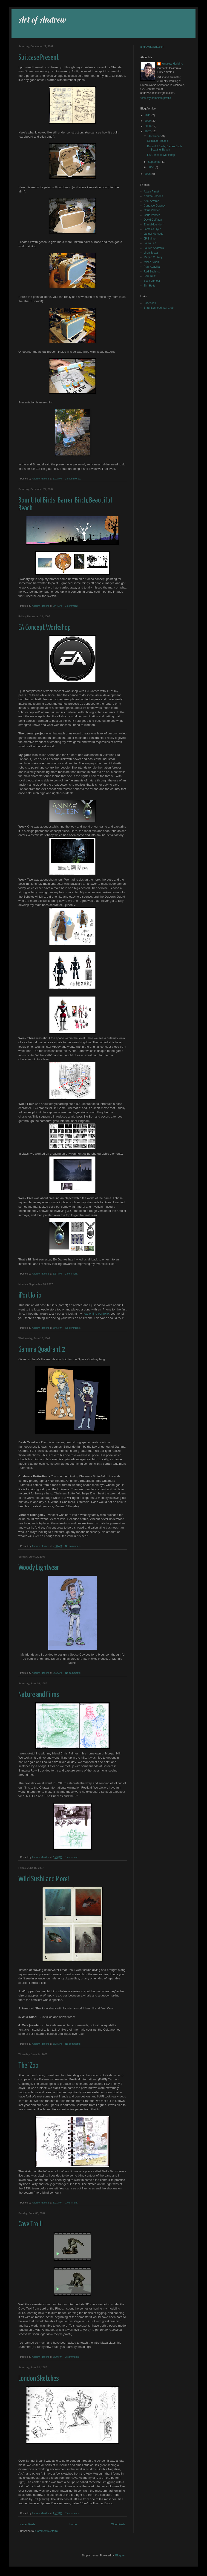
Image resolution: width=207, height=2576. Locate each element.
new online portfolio (96, 1313)
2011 (148, 115)
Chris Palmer (152, 210)
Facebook (150, 303)
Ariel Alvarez (151, 201)
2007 (148, 131)
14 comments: (73, 478)
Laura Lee (150, 243)
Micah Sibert (151, 262)
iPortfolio (29, 1295)
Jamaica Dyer (152, 229)
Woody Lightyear (38, 1567)
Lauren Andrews (154, 248)
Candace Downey (155, 205)
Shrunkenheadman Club (158, 307)
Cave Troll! (30, 2224)
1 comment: (72, 605)
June (151, 167)
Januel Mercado (153, 233)
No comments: (73, 1327)
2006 (148, 173)
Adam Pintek (151, 191)
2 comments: (72, 2356)
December (154, 136)
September (155, 161)
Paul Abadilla (152, 266)
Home (73, 2524)
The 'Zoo (28, 2065)
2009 (148, 120)
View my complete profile (155, 98)
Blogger (120, 2555)
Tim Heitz (149, 285)
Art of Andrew (42, 19)
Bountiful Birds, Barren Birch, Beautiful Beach (165, 148)
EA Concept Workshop (44, 627)
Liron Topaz (151, 252)
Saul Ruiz (149, 276)
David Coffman (153, 219)
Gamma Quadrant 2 (41, 1349)
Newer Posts (27, 2524)
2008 (148, 126)
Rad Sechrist (152, 271)
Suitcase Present (38, 57)
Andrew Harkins (172, 63)
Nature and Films (38, 1694)
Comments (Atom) (46, 2531)
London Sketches (38, 2378)
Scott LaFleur (152, 280)
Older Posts (118, 2524)
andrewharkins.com (152, 46)
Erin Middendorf (153, 224)
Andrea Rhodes (153, 196)
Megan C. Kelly (153, 257)
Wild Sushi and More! (43, 1879)
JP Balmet (150, 238)
